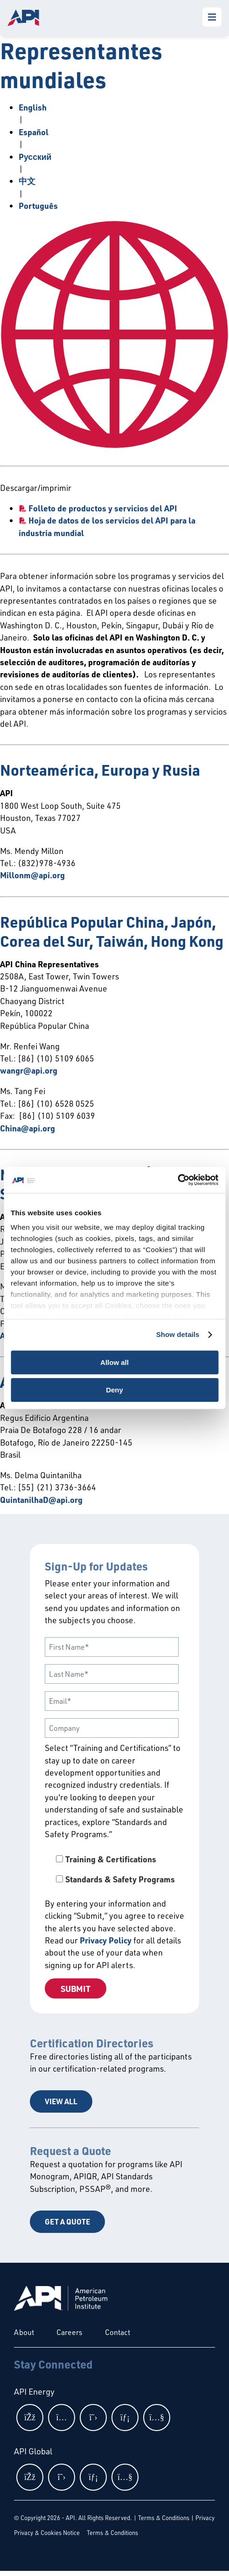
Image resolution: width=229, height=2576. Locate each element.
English (33, 107)
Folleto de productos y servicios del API (102, 508)
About (24, 2332)
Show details (178, 1334)
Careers (69, 2332)
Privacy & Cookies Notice (47, 2532)
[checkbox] (114, 1869)
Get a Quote (67, 2221)
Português (38, 205)
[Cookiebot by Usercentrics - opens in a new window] (177, 1180)
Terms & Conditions (163, 2517)
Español (34, 132)
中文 (27, 181)
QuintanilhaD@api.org (41, 1500)
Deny (114, 1390)
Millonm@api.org (32, 875)
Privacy (205, 2517)
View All (61, 2101)
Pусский (35, 157)
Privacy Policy (106, 1940)
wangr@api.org (28, 1070)
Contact (117, 2332)
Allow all (114, 1362)
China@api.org (27, 1128)
